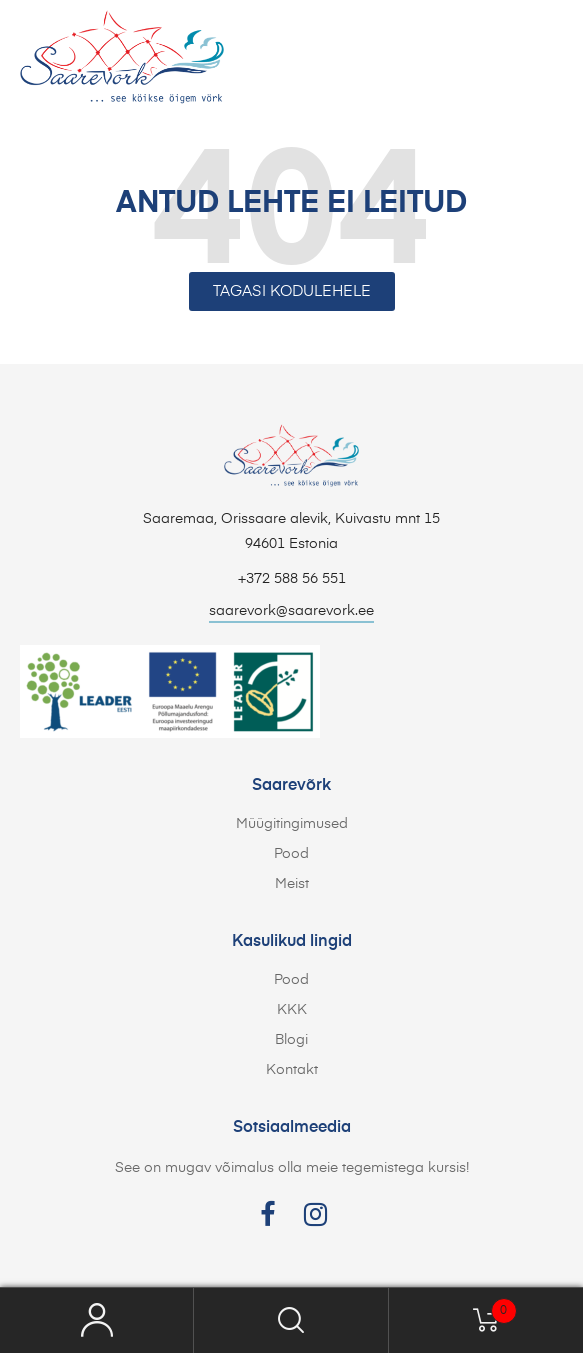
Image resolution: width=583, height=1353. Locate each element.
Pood (291, 854)
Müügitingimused (292, 824)
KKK (292, 1010)
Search (291, 1320)
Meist (292, 884)
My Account (97, 1320)
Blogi (291, 1040)
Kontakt (292, 1070)
